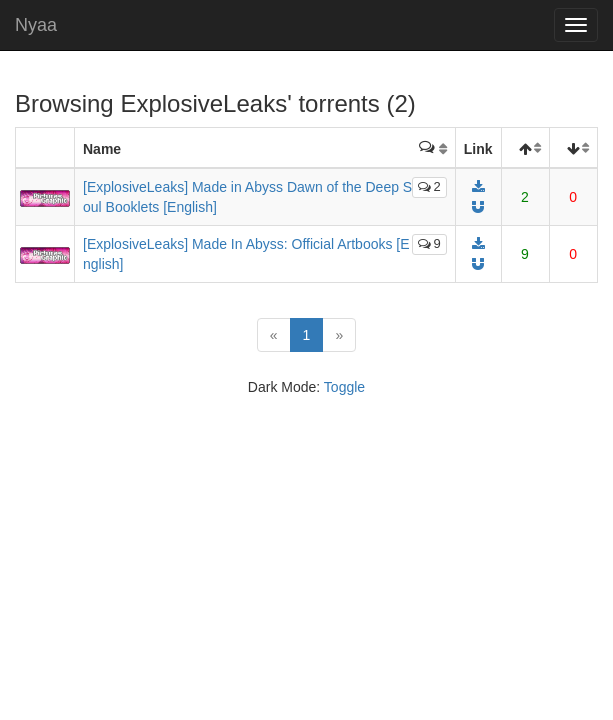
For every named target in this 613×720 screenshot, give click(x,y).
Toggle (344, 387)
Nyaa (36, 25)
